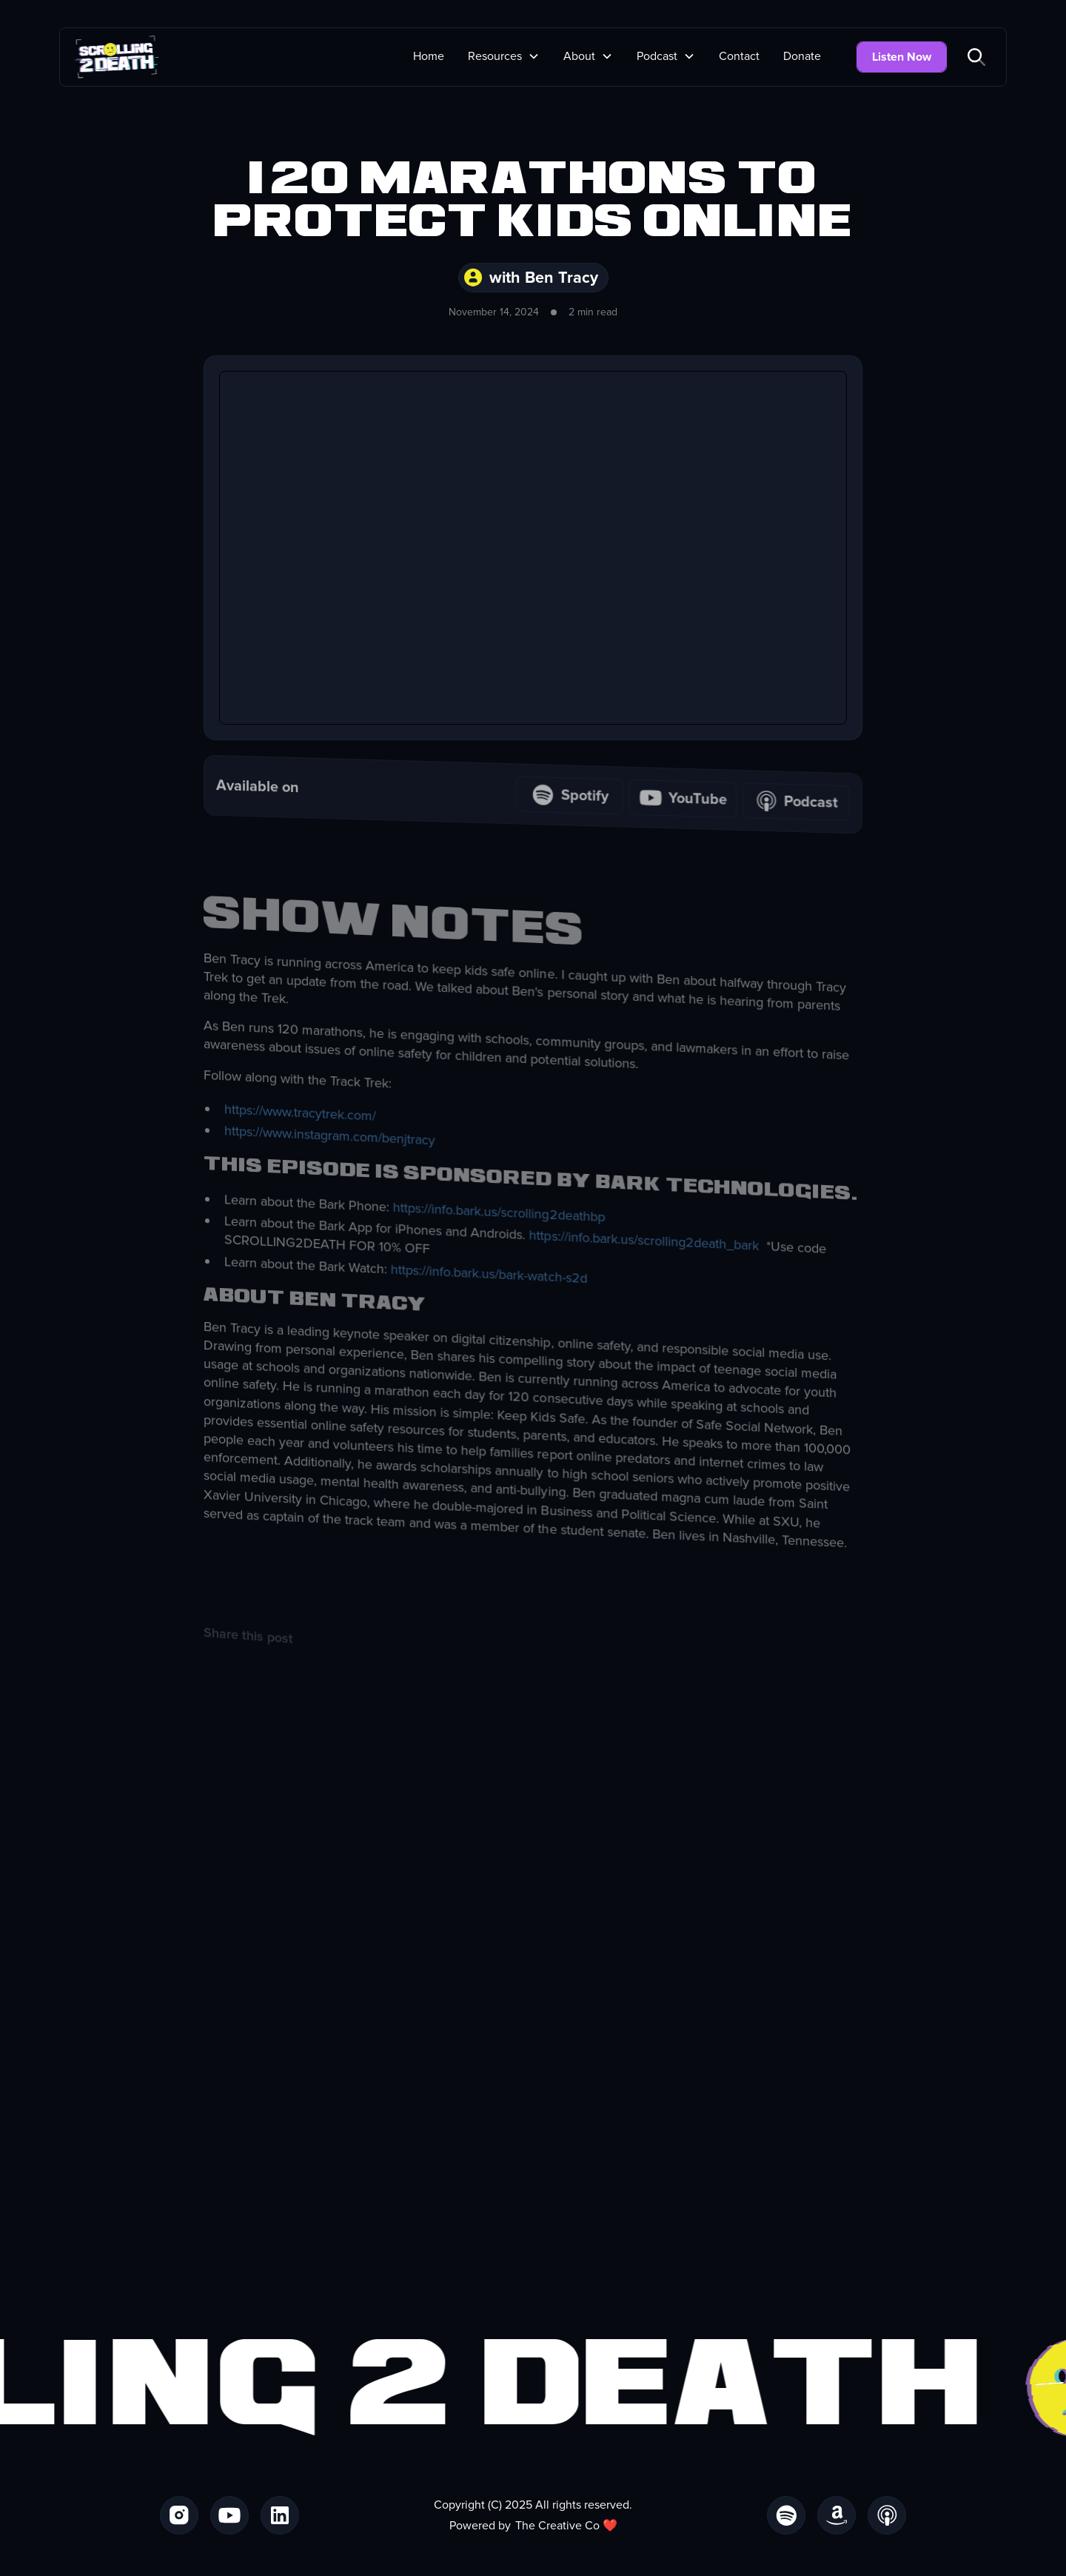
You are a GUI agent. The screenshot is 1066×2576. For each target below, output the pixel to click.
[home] (116, 57)
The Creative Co (557, 2525)
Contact (739, 56)
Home (428, 56)
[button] (504, 56)
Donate (802, 56)
